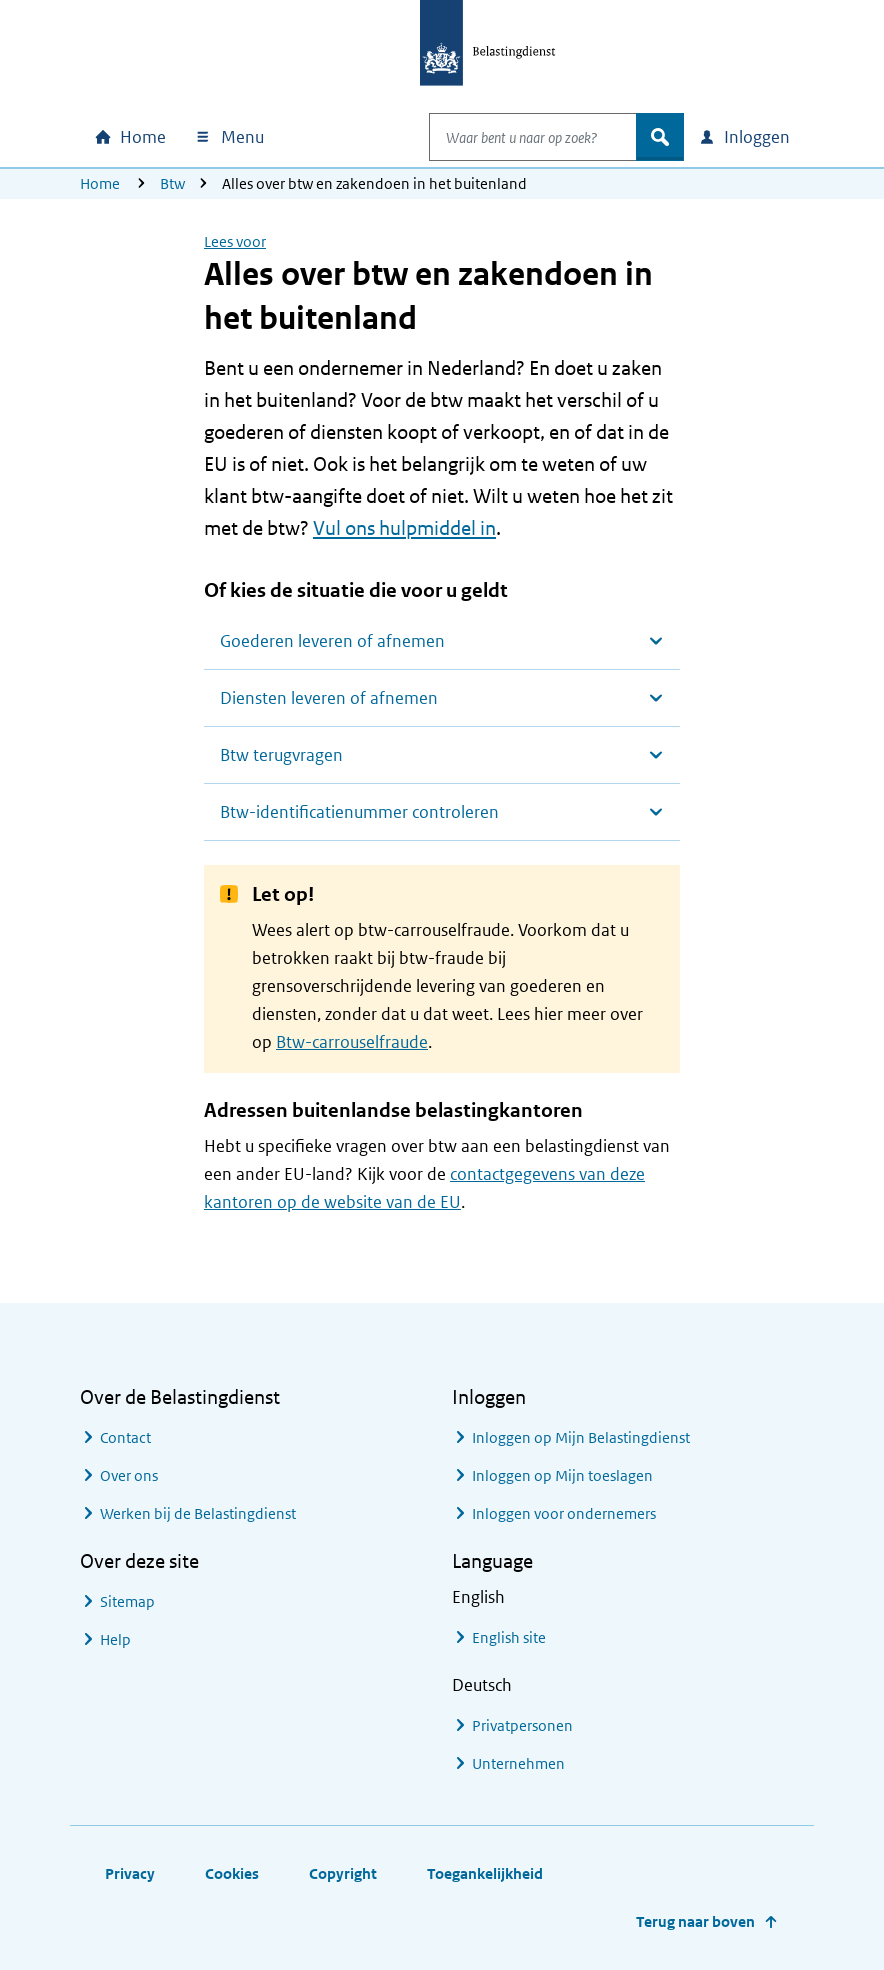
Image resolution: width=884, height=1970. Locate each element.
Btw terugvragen (281, 755)
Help (115, 1639)
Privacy (130, 1873)
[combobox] (512, 137)
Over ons (129, 1475)
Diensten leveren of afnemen (329, 698)
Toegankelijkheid (485, 1873)
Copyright (343, 1873)
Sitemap (127, 1601)
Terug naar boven (695, 1921)
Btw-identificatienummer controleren (359, 812)
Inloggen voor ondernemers (564, 1513)
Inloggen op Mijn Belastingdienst (581, 1437)
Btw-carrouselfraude (352, 1042)
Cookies (232, 1873)
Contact (125, 1437)
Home (100, 183)
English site (509, 1637)
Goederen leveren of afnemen (332, 641)
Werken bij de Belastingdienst (198, 1513)
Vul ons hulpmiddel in (404, 528)
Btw (172, 183)
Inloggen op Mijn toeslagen (562, 1475)
